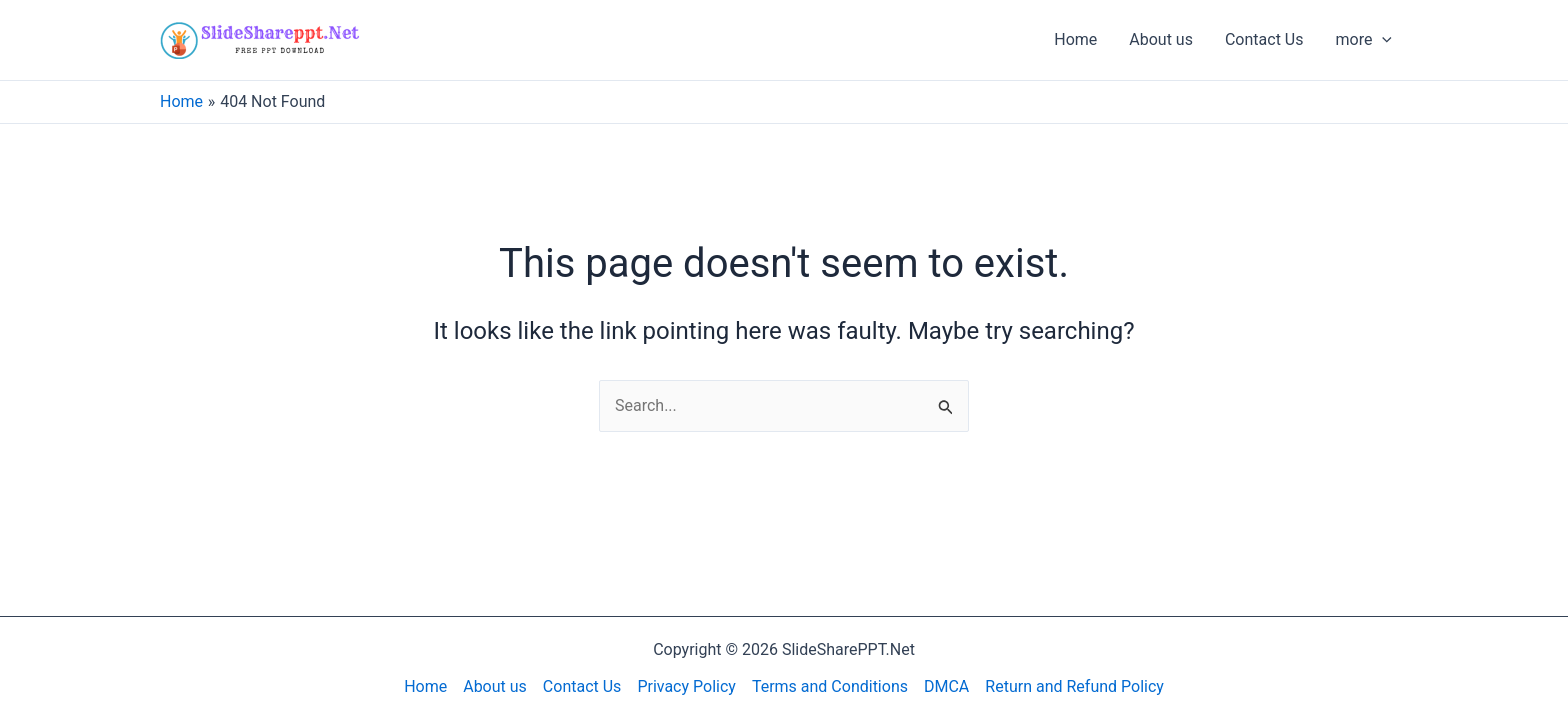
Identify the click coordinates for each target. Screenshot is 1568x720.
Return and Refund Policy (1074, 686)
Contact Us (1264, 39)
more (1363, 40)
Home (1075, 39)
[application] (1382, 40)
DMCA (946, 686)
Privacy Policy (686, 686)
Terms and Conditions (830, 686)
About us (1161, 39)
